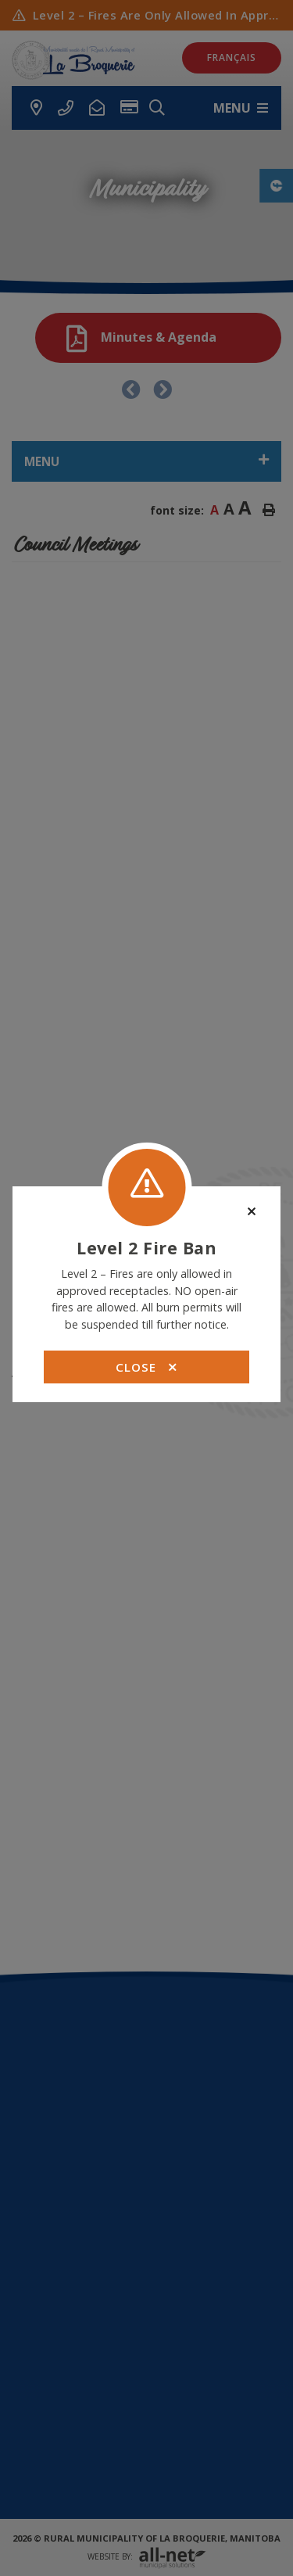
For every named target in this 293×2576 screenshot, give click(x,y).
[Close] (251, 1211)
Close (146, 1367)
